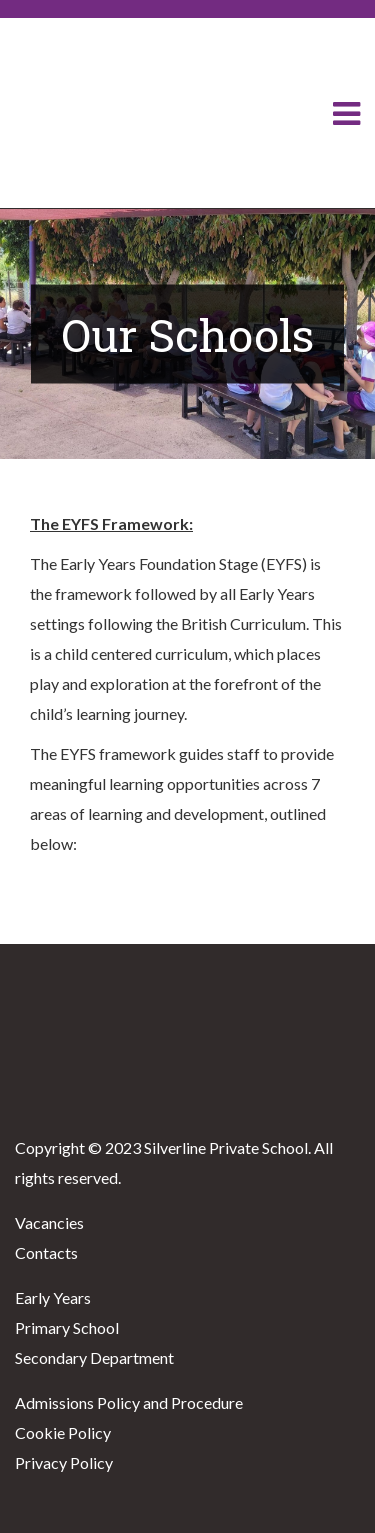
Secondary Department (94, 1357)
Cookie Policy (63, 1432)
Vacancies (49, 1222)
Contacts (46, 1252)
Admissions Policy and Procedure (129, 1402)
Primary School (67, 1327)
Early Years (53, 1297)
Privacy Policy (64, 1462)
